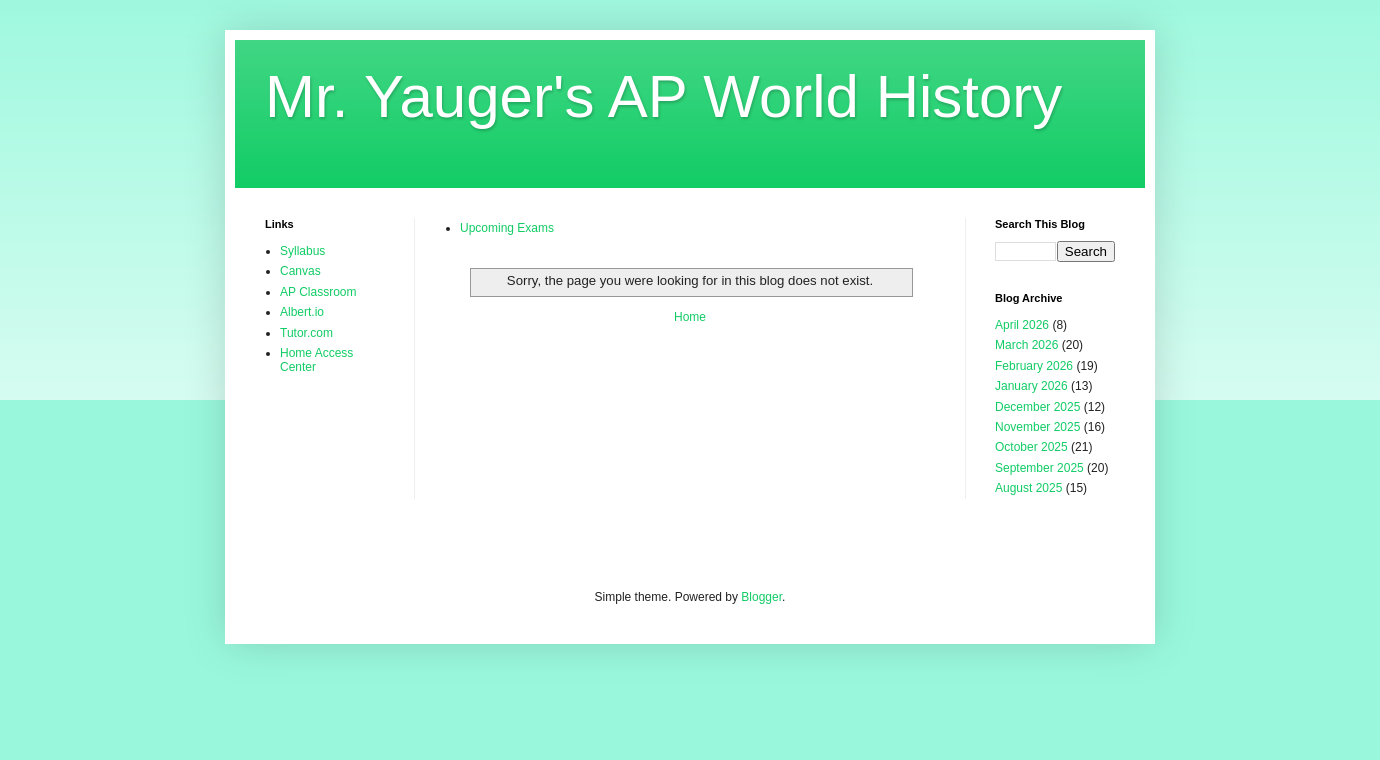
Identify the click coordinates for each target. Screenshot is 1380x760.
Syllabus (302, 251)
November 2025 (1037, 427)
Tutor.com (306, 333)
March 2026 (1026, 345)
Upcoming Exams (507, 228)
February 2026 (1034, 366)
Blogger (761, 597)
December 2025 (1037, 407)
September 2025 (1039, 468)
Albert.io (302, 312)
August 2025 (1028, 488)
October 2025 (1031, 447)
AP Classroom (318, 292)
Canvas (300, 271)
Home (690, 317)
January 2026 (1031, 386)
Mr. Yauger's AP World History (663, 96)
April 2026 (1022, 325)
